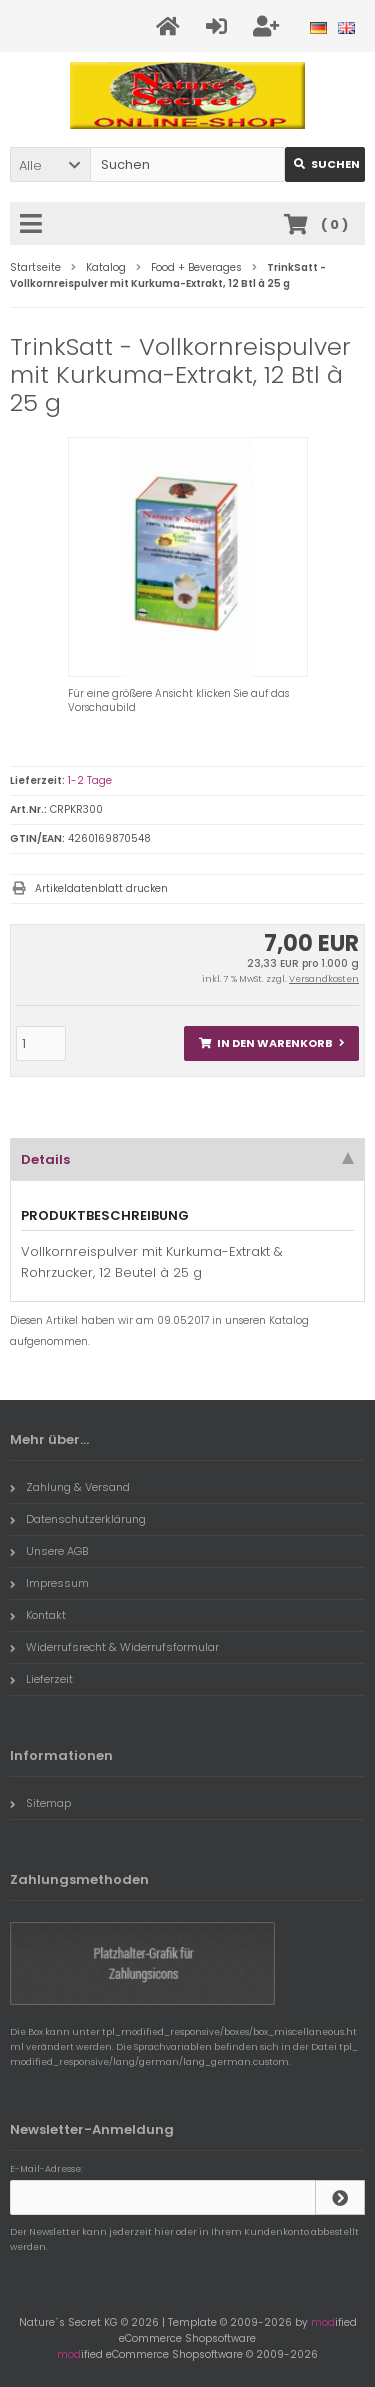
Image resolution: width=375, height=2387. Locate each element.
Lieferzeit (41, 1679)
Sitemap (40, 1803)
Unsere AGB (49, 1551)
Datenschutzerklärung (78, 1519)
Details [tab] (187, 1159)
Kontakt (38, 1615)
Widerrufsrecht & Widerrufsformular (114, 1647)
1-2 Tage (90, 780)
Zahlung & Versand (70, 1487)
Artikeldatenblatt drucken (101, 888)
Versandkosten (324, 979)
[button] (50, 164)
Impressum (49, 1583)
